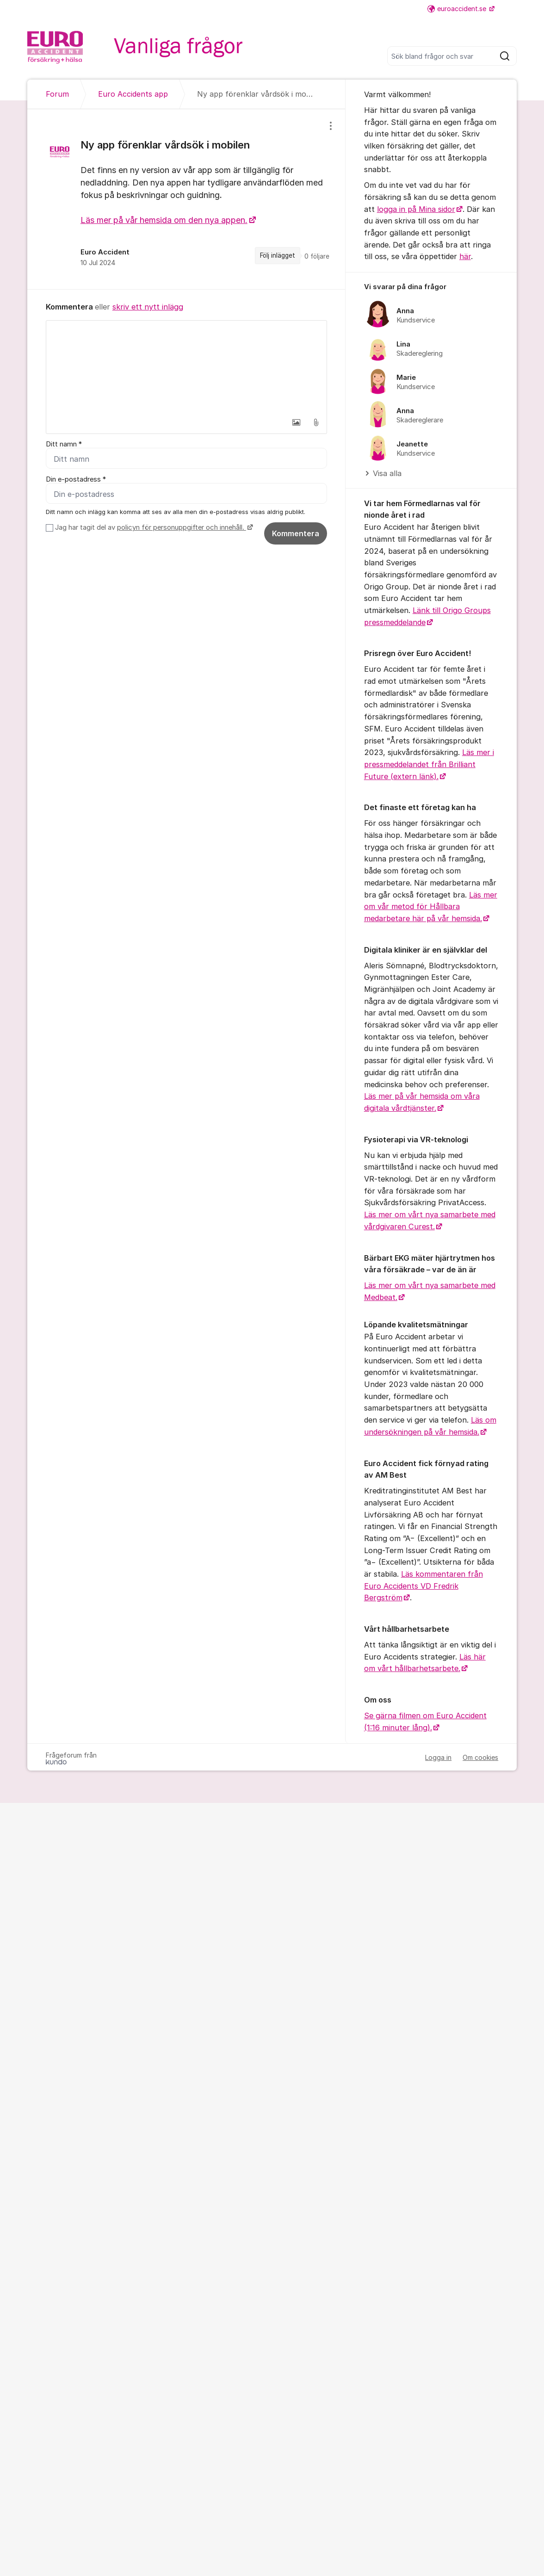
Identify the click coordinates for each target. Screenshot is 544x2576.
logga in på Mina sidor (416, 209)
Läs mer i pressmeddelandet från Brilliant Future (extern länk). (429, 764)
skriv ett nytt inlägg (147, 306)
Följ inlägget (277, 255)
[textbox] (186, 367)
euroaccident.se (457, 8)
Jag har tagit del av (153, 527)
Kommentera (295, 533)
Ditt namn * (64, 444)
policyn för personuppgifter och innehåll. (181, 527)
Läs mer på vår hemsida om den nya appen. (163, 220)
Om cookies (480, 1757)
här (465, 256)
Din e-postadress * (76, 479)
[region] (186, 199)
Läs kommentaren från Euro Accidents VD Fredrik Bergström (423, 1585)
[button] (296, 422)
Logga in (438, 1757)
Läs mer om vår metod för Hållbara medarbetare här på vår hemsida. (430, 906)
